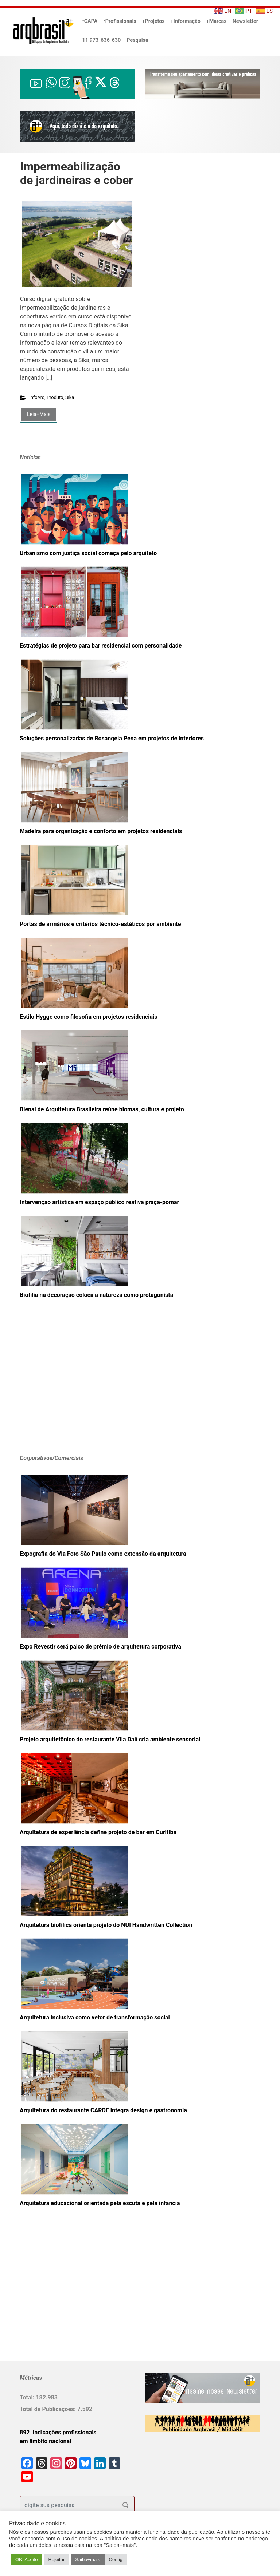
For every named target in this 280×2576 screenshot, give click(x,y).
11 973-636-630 (101, 40)
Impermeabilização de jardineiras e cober (76, 173)
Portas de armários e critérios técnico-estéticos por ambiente (100, 924)
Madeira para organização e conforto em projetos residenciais (101, 831)
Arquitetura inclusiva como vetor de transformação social (95, 2017)
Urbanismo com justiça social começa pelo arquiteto (88, 553)
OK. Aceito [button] (26, 2559)
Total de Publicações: (48, 2409)
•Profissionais (120, 21)
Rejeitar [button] (56, 2559)
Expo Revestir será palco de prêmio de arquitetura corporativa (100, 1646)
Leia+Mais (38, 414)
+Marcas (216, 21)
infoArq (37, 397)
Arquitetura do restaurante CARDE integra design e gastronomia (103, 2110)
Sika (69, 397)
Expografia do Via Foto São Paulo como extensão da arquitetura (103, 1553)
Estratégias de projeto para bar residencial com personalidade (101, 645)
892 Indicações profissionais (58, 2432)
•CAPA (90, 21)
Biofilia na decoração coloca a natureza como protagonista (96, 1294)
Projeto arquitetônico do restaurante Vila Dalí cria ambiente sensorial (110, 1739)
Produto (55, 397)
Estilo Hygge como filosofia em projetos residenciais (88, 1016)
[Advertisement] (65, 1388)
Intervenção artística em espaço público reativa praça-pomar (99, 1202)
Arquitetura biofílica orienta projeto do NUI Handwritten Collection (106, 1925)
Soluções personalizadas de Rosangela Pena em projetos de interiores (112, 738)
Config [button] (116, 2559)
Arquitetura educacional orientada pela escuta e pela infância (100, 2203)
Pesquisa (137, 40)
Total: (28, 2397)
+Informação (186, 21)
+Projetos (153, 21)
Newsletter (245, 21)
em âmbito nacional (45, 2441)
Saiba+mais (87, 2559)
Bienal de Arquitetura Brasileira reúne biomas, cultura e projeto (102, 1109)
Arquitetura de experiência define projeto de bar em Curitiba (98, 1832)
